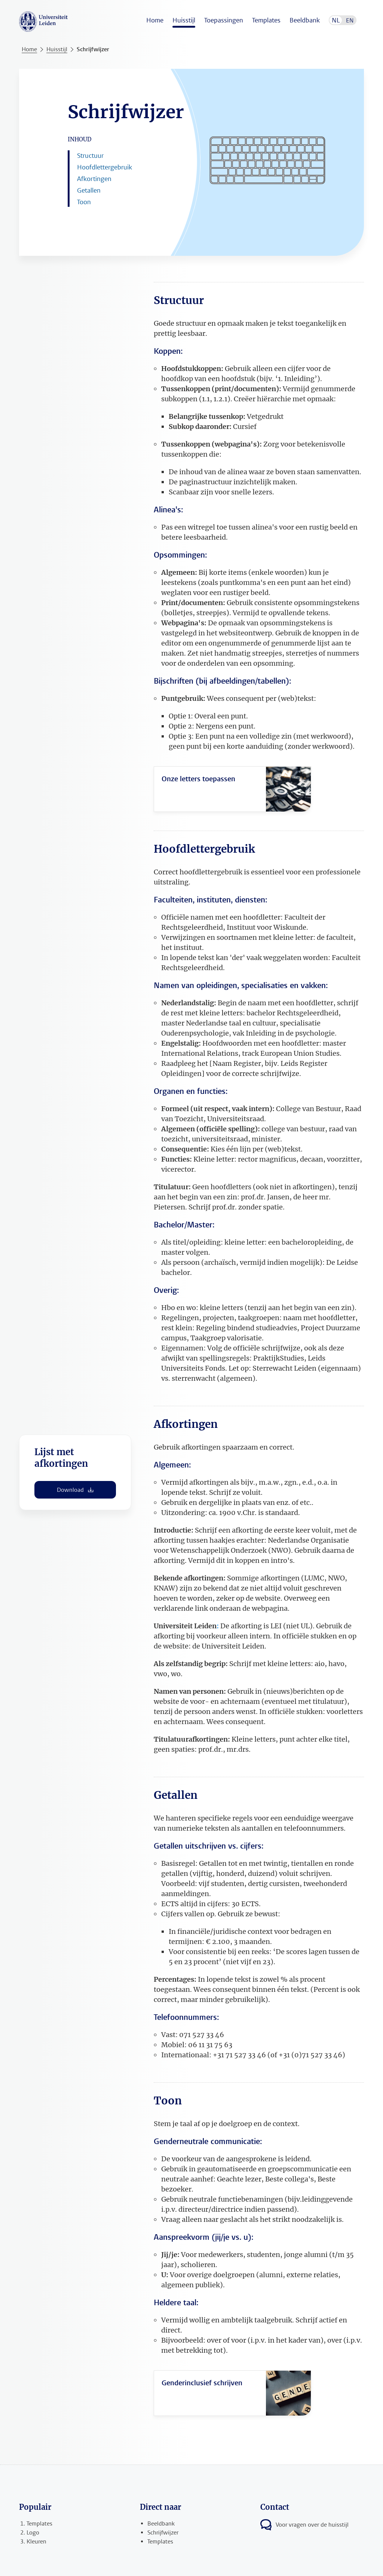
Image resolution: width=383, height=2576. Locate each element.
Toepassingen (223, 20)
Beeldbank (304, 20)
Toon (84, 202)
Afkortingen (94, 179)
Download (75, 1489)
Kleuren (36, 2541)
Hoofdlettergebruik (104, 167)
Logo (33, 2532)
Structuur (90, 155)
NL (336, 20)
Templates (266, 20)
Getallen (89, 190)
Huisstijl (183, 20)
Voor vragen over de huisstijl (312, 2524)
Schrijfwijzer (93, 49)
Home (154, 20)
